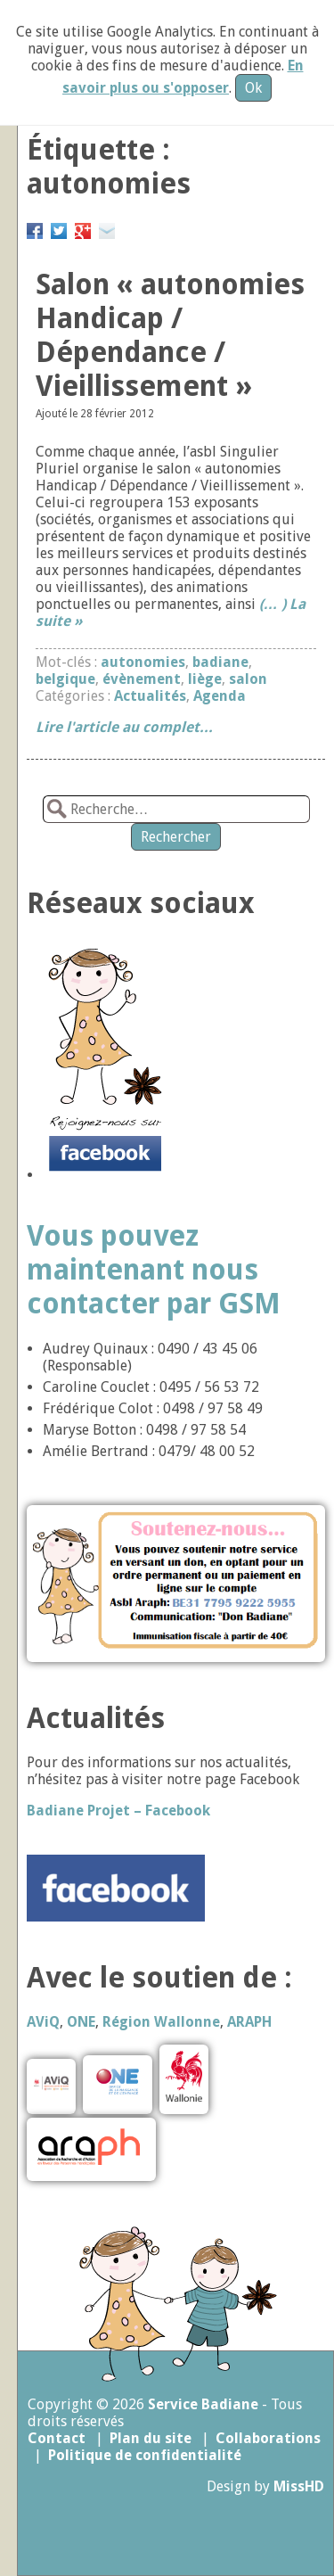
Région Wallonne (161, 2021)
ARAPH (249, 2021)
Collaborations (268, 2438)
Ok (253, 87)
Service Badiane (203, 2404)
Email (107, 228)
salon (248, 679)
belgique (65, 679)
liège (205, 679)
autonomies (143, 662)
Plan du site (150, 2438)
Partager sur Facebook (35, 228)
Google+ (83, 228)
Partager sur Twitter (59, 228)
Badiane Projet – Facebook (118, 1810)
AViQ (43, 2021)
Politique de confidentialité (144, 2455)
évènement (141, 679)
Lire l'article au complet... (124, 727)
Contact (57, 2438)
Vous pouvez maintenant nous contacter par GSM (154, 1270)
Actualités (150, 695)
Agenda (219, 695)
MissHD (298, 2486)
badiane (220, 662)
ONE (81, 2021)
